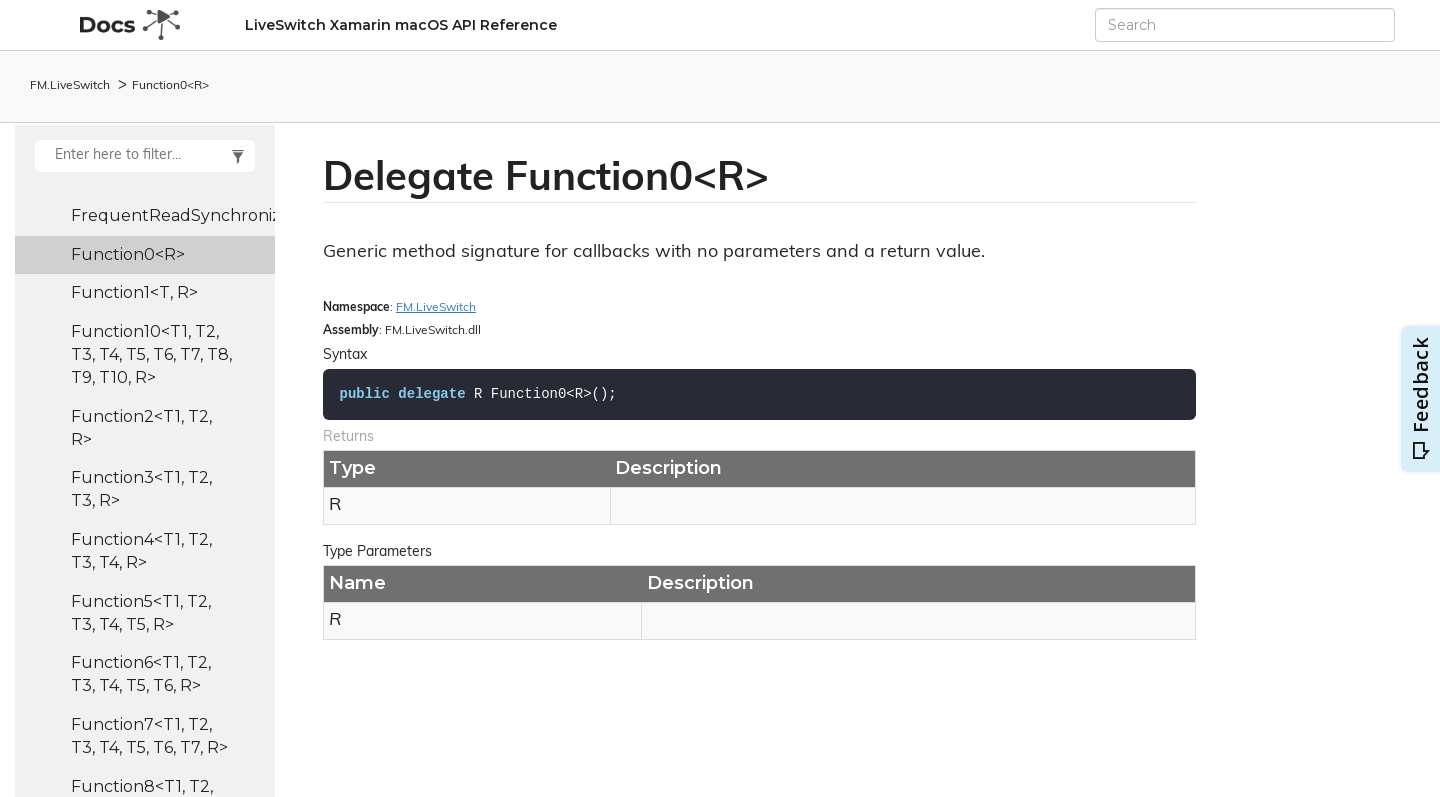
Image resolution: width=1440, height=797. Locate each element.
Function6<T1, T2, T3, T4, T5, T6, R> (141, 674)
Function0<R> (170, 86)
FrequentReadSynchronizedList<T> (173, 215)
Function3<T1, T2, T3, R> (141, 489)
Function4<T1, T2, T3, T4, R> (141, 551)
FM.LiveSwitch (70, 86)
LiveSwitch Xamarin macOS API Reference (401, 25)
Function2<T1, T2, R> (141, 428)
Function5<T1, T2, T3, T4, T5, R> (141, 613)
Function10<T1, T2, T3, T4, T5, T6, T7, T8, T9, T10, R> (151, 354)
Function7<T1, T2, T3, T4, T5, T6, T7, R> (149, 736)
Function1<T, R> (134, 292)
